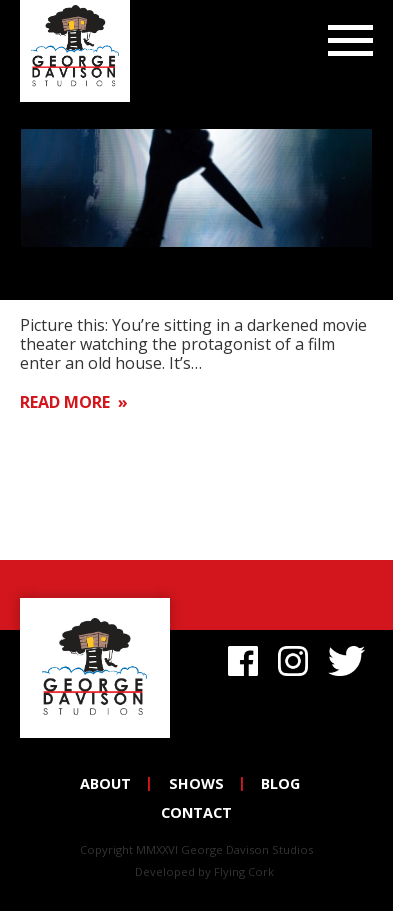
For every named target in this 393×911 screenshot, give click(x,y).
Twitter (350, 658)
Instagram (293, 658)
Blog (280, 783)
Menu (350, 42)
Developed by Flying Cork (204, 871)
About (105, 783)
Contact (196, 812)
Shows (196, 783)
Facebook (243, 658)
